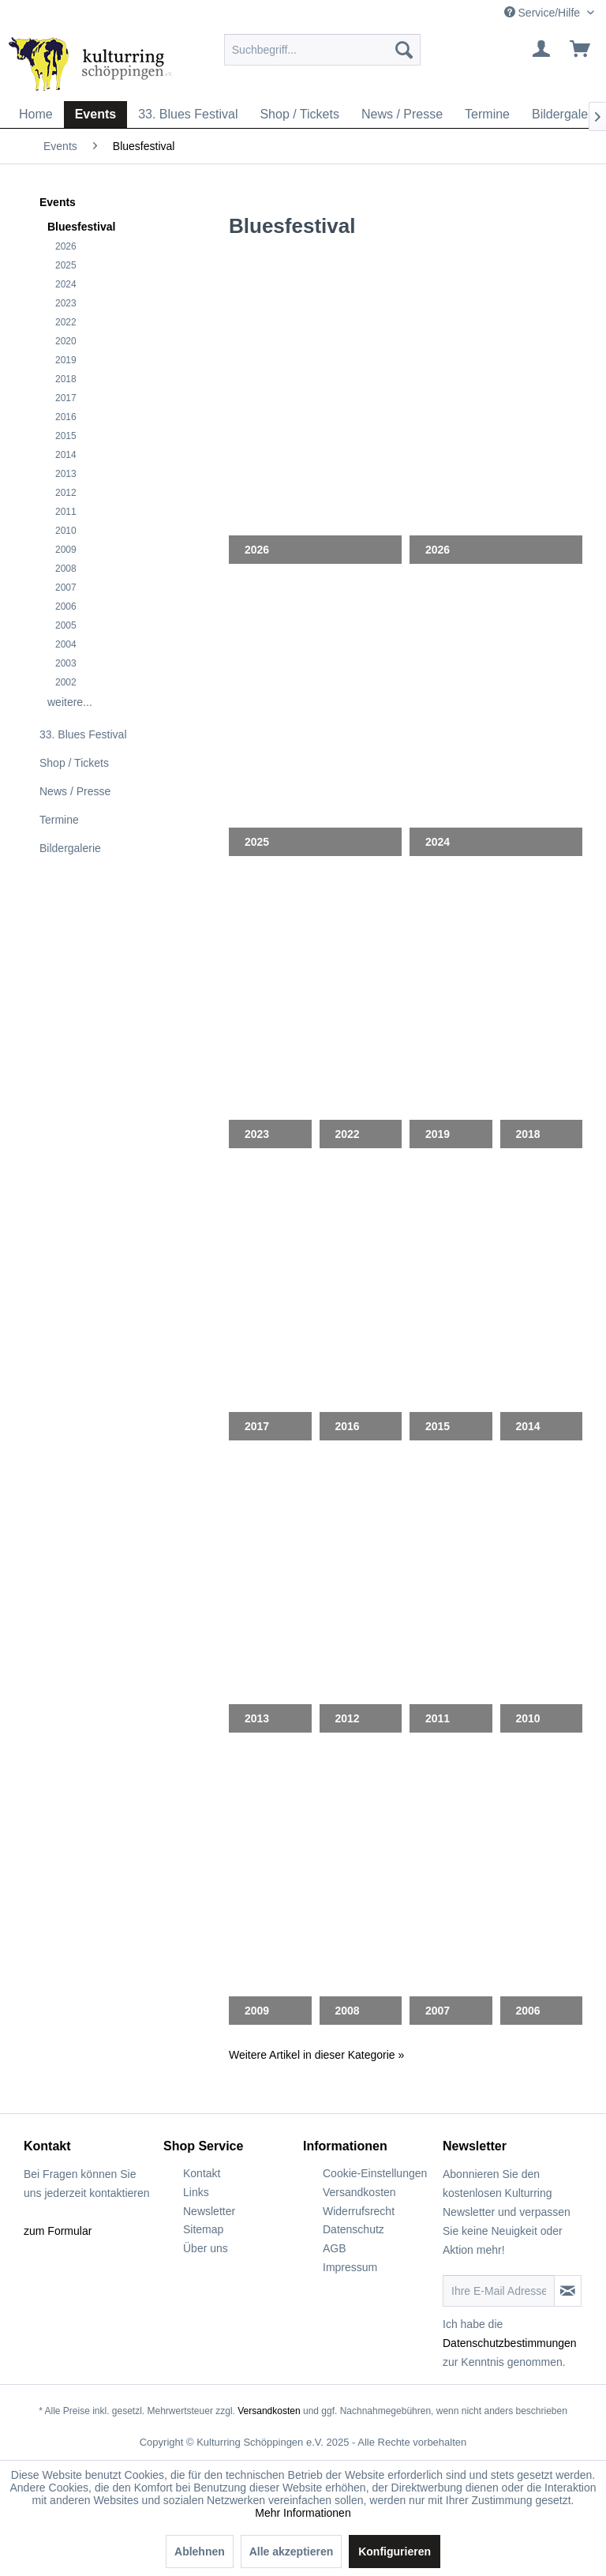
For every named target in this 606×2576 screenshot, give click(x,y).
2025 (66, 265)
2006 (66, 606)
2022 (66, 322)
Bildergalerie (70, 848)
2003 (66, 663)
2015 (66, 435)
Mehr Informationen (302, 2513)
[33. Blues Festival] (188, 114)
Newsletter (209, 2211)
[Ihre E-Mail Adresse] (499, 2291)
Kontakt (201, 2173)
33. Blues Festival (83, 734)
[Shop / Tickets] (299, 114)
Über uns (205, 2248)
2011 (66, 511)
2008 (66, 568)
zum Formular (58, 2231)
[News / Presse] (402, 114)
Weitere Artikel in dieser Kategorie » (316, 2054)
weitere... (69, 702)
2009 (66, 549)
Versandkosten (359, 2192)
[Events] (95, 114)
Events (57, 202)
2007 (66, 587)
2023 (66, 303)
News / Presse (74, 791)
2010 (66, 530)
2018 (66, 379)
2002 (66, 682)
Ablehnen (199, 2551)
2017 (66, 398)
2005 (66, 625)
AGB (334, 2248)
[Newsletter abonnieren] (568, 2291)
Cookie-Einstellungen (375, 2173)
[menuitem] (322, 50)
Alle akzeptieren (291, 2551)
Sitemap (203, 2229)
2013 (66, 473)
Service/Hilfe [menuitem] (543, 12)
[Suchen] (404, 50)
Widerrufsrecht (359, 2211)
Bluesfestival (81, 226)
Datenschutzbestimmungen (510, 2343)
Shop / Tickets (74, 763)
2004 (66, 644)
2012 (66, 492)
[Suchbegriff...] (322, 50)
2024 (66, 284)
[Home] (36, 114)
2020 (66, 341)
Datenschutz (353, 2229)
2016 (66, 416)
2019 (66, 360)
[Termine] (487, 114)
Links (196, 2192)
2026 (66, 246)
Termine (59, 819)
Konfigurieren (394, 2551)
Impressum (350, 2267)
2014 (66, 454)
